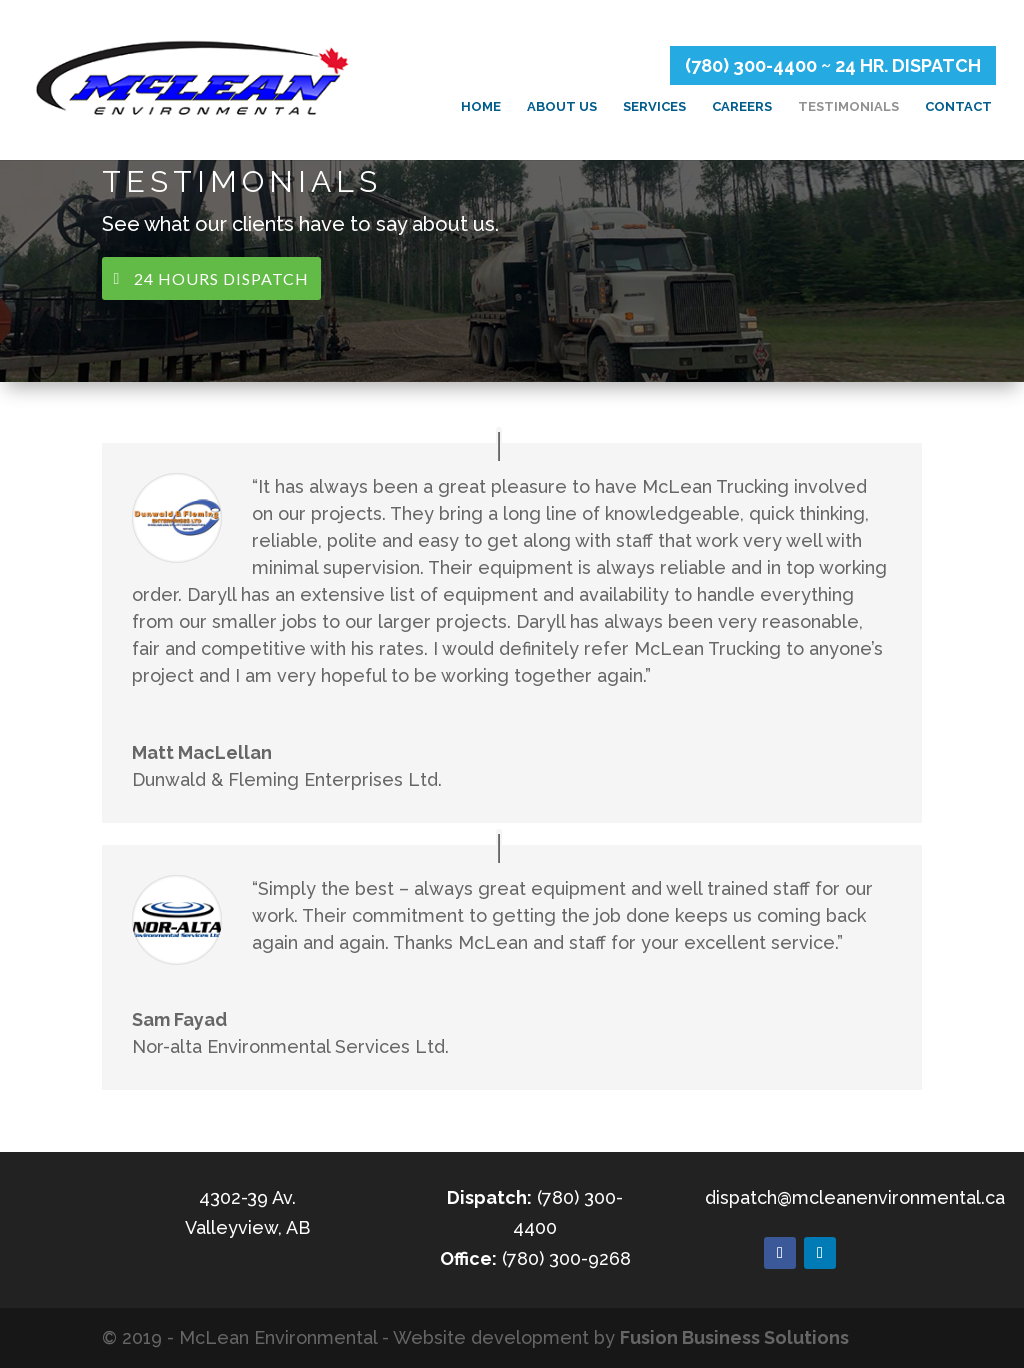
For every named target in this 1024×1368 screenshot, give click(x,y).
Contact (958, 107)
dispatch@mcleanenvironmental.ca (855, 1197)
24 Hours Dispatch (221, 278)
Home (481, 107)
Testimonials (848, 107)
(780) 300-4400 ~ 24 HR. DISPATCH (833, 65)
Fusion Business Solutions (734, 1337)
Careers (742, 107)
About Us (562, 107)
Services (654, 107)
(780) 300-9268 (566, 1258)
